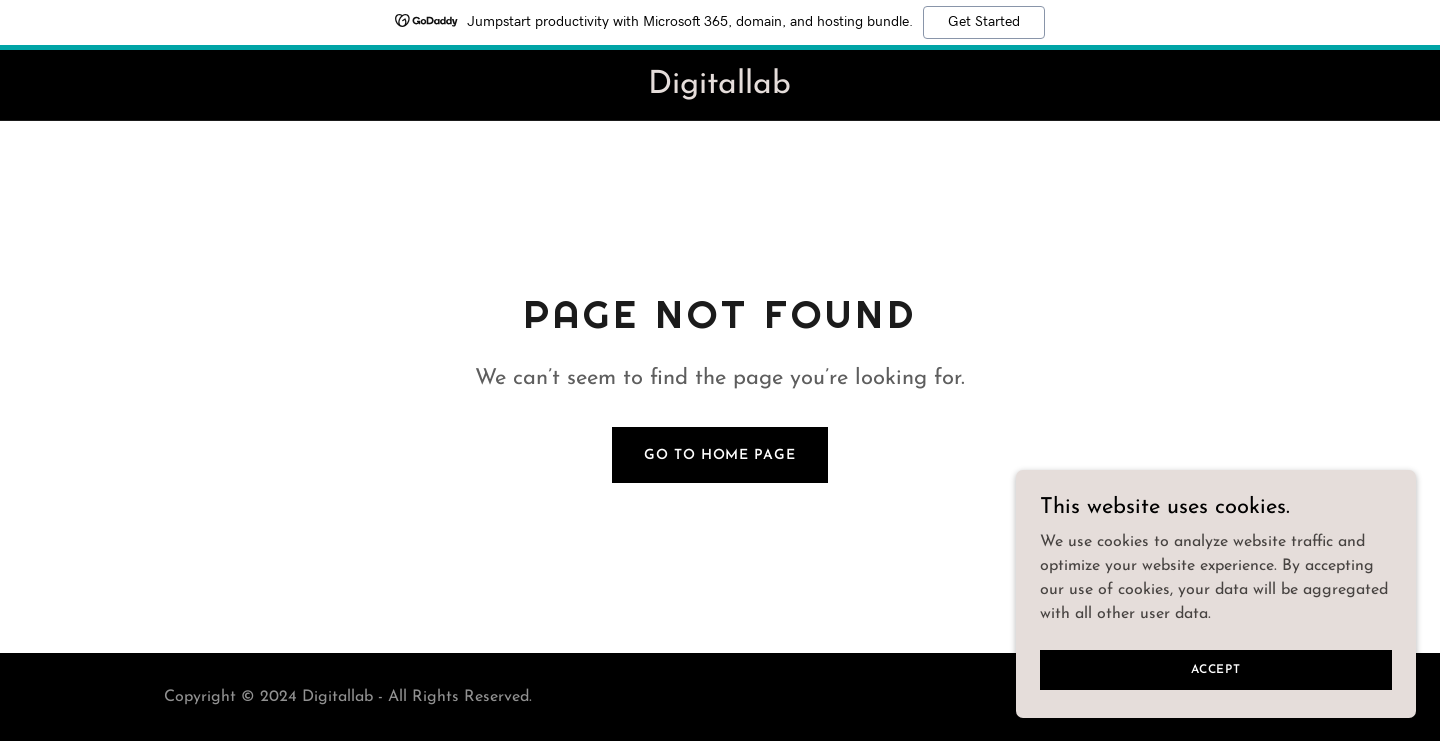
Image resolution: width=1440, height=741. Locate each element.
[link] (719, 89)
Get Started (984, 22)
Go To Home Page (719, 455)
